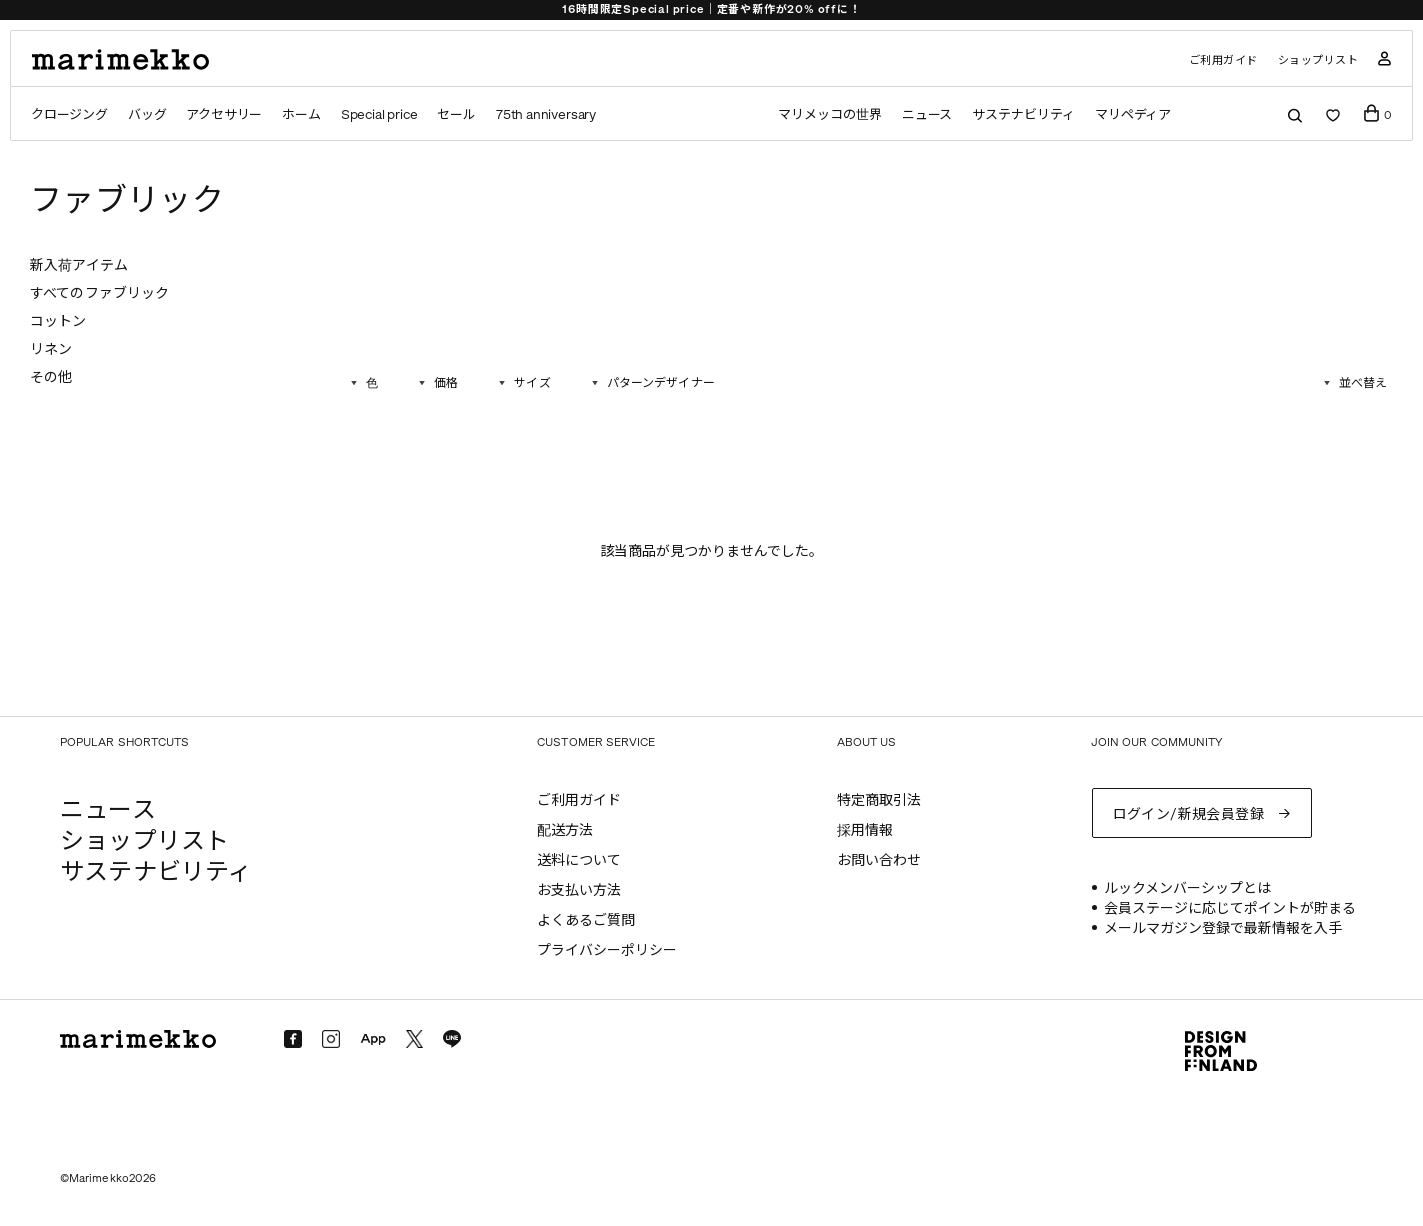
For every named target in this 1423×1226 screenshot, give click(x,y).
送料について (579, 860)
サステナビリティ (1023, 114)
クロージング (69, 114)
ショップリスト (1318, 60)
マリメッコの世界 (829, 114)
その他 (51, 377)
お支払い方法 (579, 890)
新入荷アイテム (79, 265)
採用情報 (865, 830)
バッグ (147, 114)
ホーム (301, 114)
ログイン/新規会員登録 (1189, 814)
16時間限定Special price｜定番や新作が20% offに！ (711, 9)
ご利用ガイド (1223, 60)
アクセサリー (224, 114)
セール (456, 114)
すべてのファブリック (99, 293)
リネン (51, 349)
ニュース (927, 114)
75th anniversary (546, 114)
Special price (379, 114)
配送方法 (565, 830)
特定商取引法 (879, 800)
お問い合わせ (879, 860)
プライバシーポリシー (607, 950)
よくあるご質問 (586, 920)
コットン (58, 321)
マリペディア (1133, 114)
